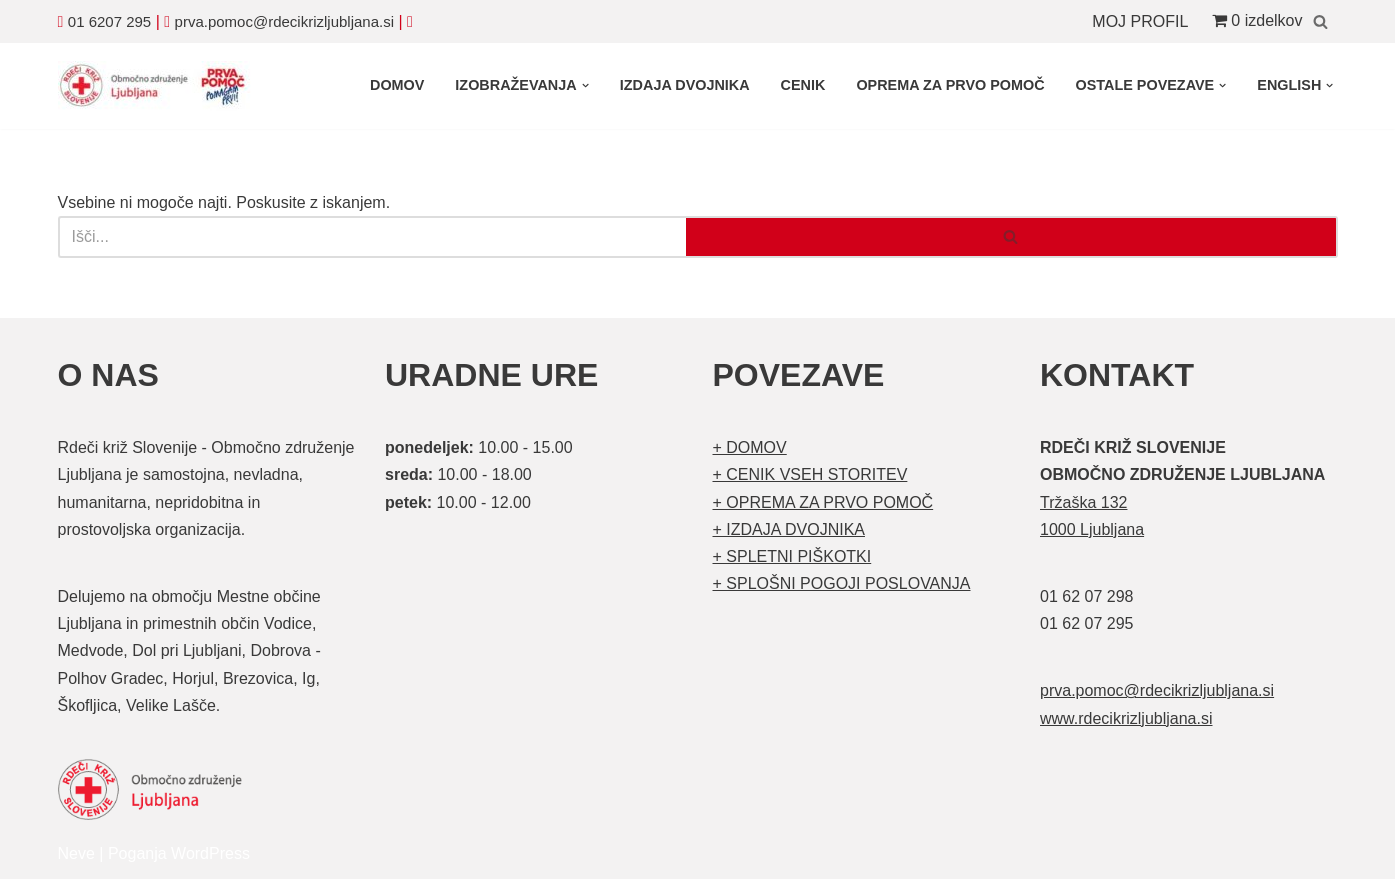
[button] (585, 85)
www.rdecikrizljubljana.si (1126, 718)
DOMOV (397, 85)
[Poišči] (1320, 21)
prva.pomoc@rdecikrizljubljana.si (284, 21)
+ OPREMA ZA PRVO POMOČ (823, 502)
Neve (76, 853)
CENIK (803, 85)
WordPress (210, 853)
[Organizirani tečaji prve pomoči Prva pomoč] (158, 86)
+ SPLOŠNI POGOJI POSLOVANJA (842, 583)
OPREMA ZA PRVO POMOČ (950, 85)
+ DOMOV (750, 447)
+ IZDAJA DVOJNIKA (789, 529)
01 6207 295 (109, 21)
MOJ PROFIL (1140, 21)
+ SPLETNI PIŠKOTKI (792, 556)
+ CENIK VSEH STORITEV (810, 474)
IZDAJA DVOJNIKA (685, 85)
